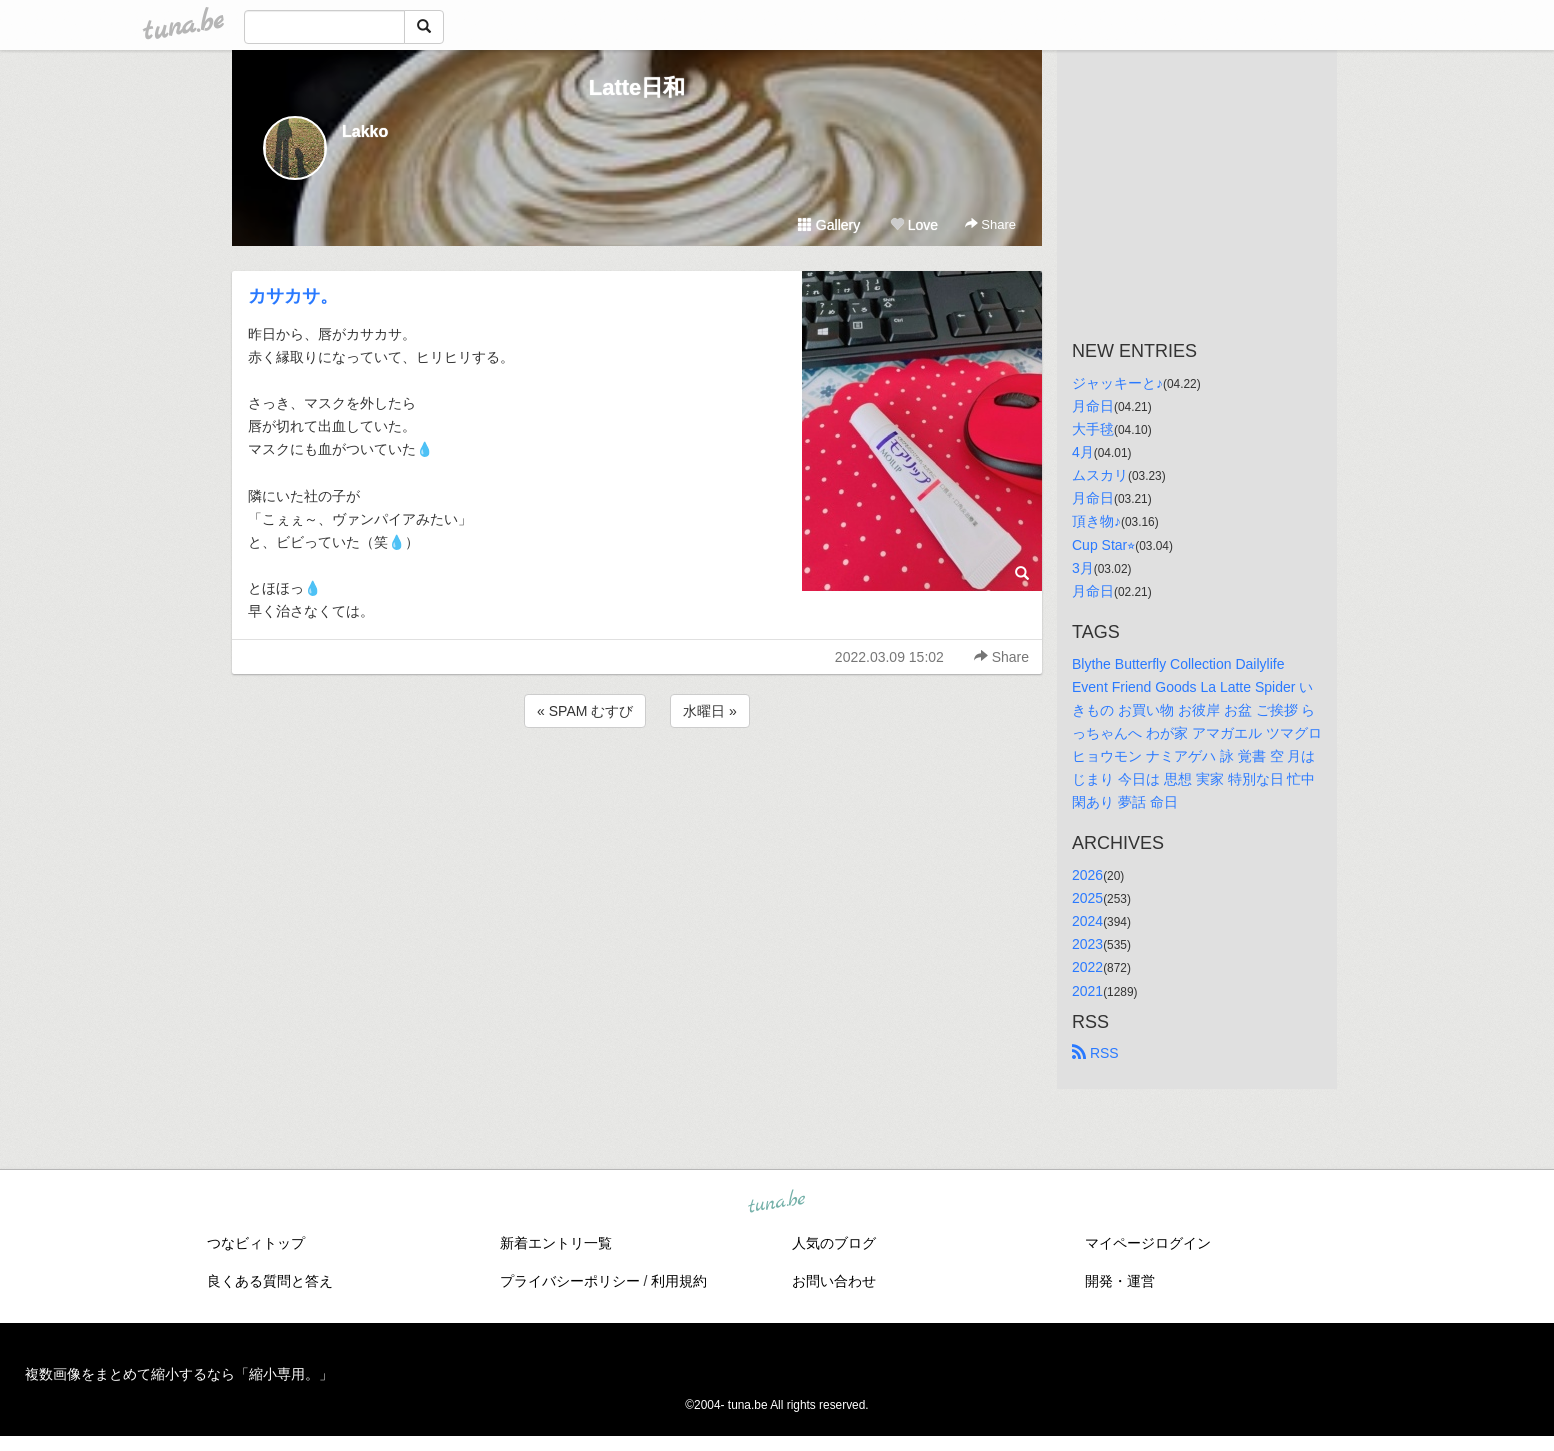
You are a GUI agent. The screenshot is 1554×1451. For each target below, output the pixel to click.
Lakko (365, 131)
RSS (1095, 1053)
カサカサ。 (293, 296)
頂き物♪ (1096, 521)
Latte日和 (637, 87)
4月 (1083, 452)
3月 (1083, 568)
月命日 (1093, 406)
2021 (1087, 991)
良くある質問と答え (270, 1281)
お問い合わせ (834, 1281)
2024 (1087, 921)
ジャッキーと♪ (1117, 383)
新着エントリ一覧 (556, 1243)
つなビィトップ (256, 1243)
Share (990, 224)
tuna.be (776, 1202)
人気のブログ (834, 1243)
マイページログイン (1148, 1243)
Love (914, 225)
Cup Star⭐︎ (1103, 545)
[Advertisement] (637, 786)
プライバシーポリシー (570, 1281)
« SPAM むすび (585, 711)
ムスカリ (1100, 475)
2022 (1087, 967)
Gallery (829, 225)
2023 (1087, 944)
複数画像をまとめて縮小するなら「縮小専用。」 (179, 1374)
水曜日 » (710, 711)
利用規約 (679, 1281)
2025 (1087, 898)
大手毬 (1093, 429)
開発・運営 (1120, 1281)
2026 (1087, 875)
